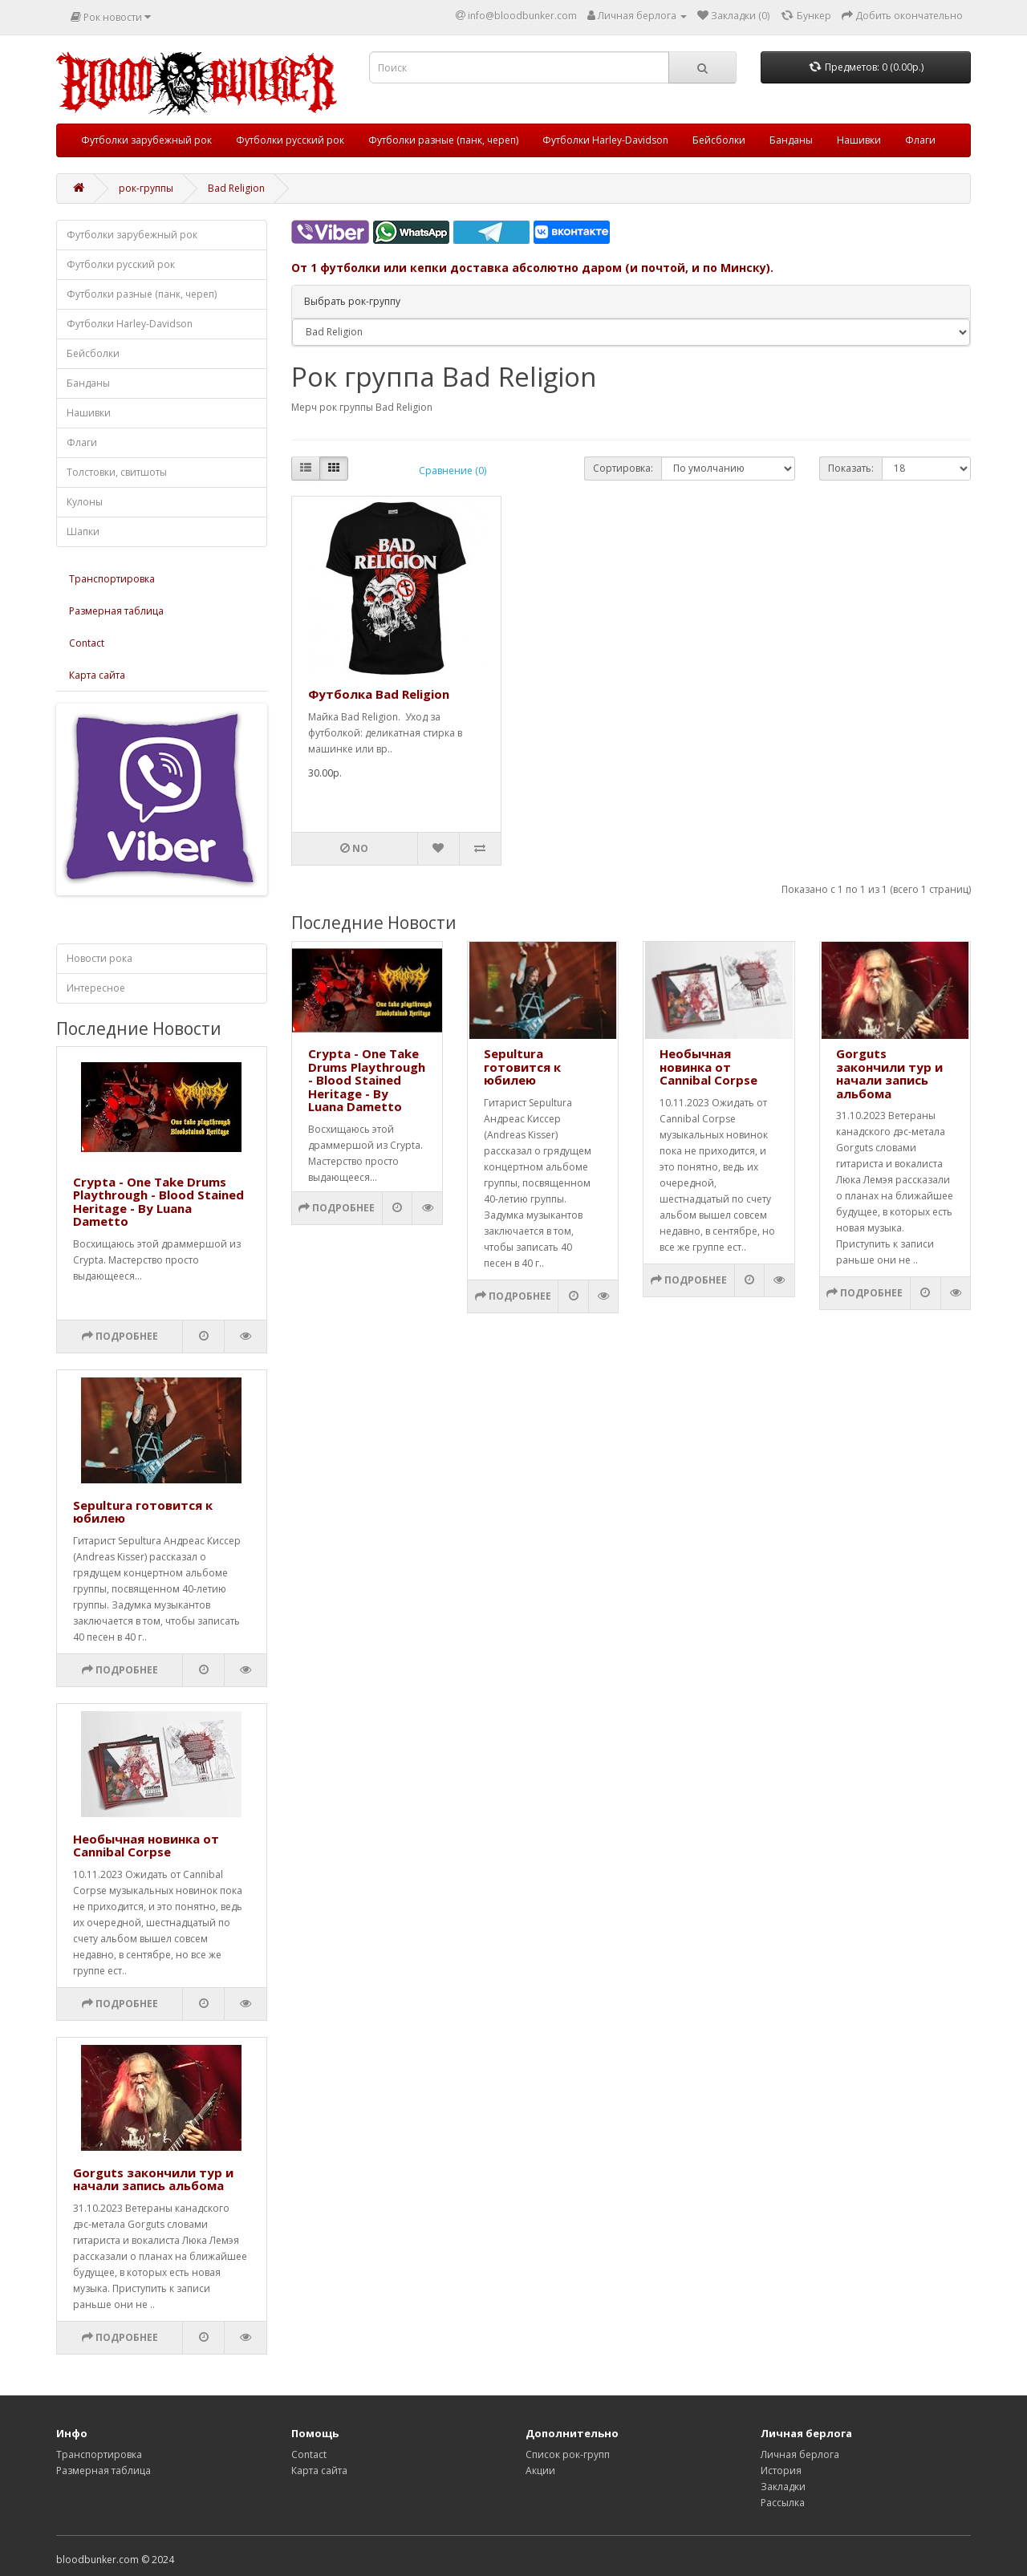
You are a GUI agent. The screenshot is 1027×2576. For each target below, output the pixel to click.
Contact (86, 643)
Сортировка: (623, 468)
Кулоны (85, 502)
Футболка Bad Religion (378, 694)
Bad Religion (236, 188)
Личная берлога (800, 2454)
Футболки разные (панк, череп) (443, 140)
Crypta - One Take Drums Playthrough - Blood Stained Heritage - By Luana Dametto (158, 1202)
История (781, 2470)
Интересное (96, 988)
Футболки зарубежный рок (146, 140)
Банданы (791, 140)
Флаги (920, 140)
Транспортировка (112, 579)
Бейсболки (718, 140)
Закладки (783, 2486)
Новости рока (99, 958)
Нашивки (859, 140)
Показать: (851, 468)
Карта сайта (97, 675)
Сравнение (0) (452, 470)
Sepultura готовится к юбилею (143, 1512)
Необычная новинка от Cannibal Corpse (146, 1845)
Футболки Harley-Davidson (605, 140)
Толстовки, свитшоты (117, 472)
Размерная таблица (116, 611)
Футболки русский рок (290, 140)
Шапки (83, 531)
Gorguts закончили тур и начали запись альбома (153, 2179)
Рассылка (783, 2502)
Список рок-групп (568, 2454)
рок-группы (146, 188)
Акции (540, 2470)
